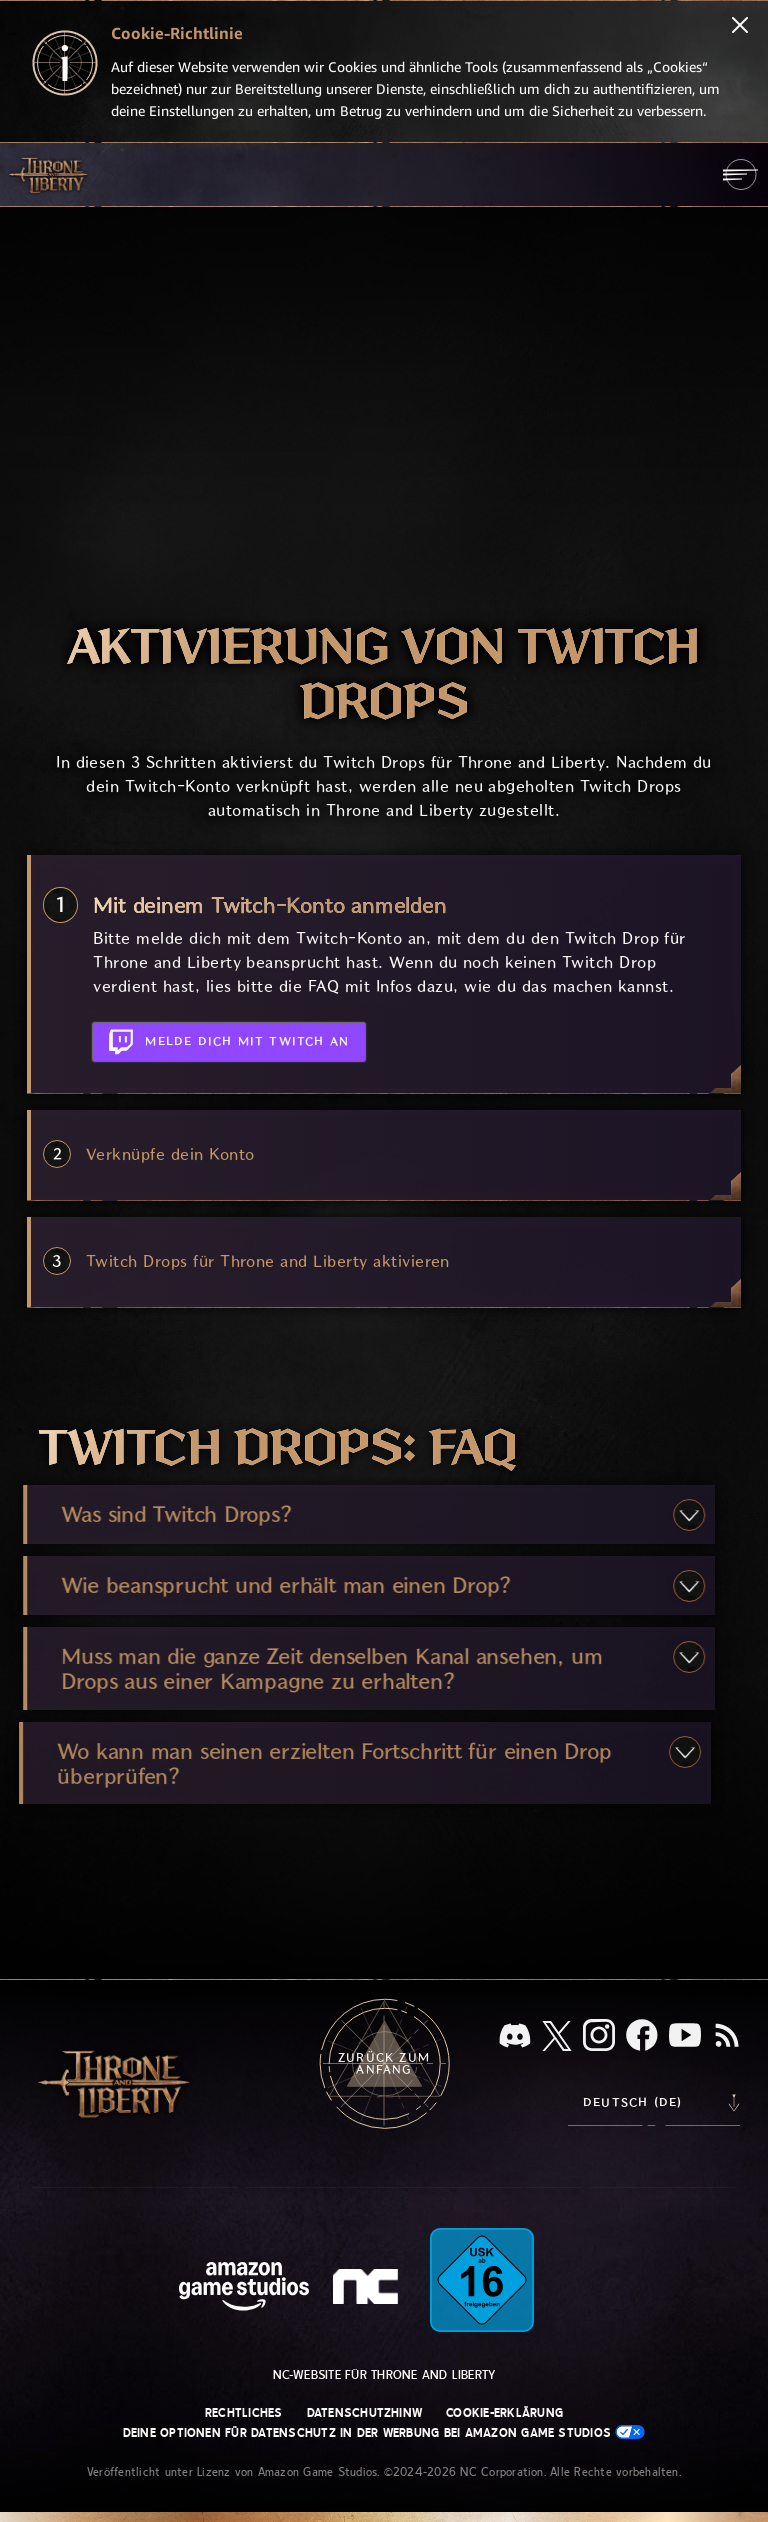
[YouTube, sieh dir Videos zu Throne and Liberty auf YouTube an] (685, 2037)
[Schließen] (740, 27)
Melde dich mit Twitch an (229, 1038)
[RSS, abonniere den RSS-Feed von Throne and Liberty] (727, 2037)
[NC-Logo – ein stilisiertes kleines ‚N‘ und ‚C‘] (368, 2289)
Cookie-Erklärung (504, 2413)
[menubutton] (740, 174)
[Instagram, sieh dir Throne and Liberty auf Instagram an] (599, 2037)
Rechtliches (244, 2413)
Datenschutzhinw (365, 2413)
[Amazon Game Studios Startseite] (244, 2288)
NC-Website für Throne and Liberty (384, 2375)
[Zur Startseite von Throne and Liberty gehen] (50, 174)
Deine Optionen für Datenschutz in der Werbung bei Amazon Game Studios (384, 2432)
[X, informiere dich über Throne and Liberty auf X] (557, 2037)
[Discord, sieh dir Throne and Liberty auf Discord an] (515, 2037)
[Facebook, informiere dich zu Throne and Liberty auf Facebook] (642, 2037)
